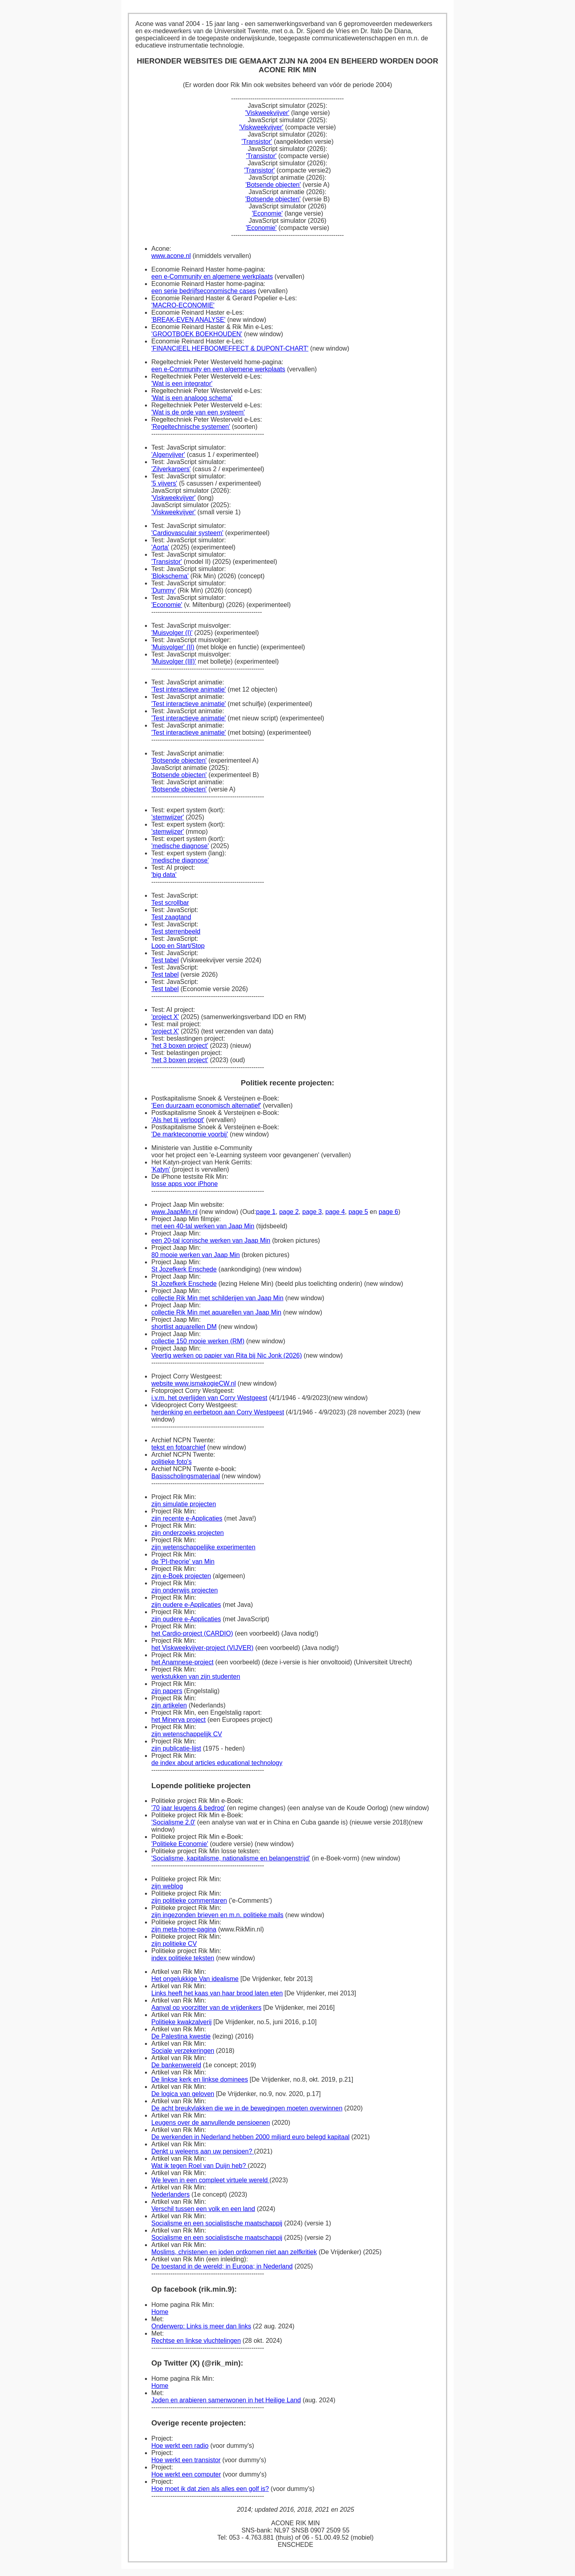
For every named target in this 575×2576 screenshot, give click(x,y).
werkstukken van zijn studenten (195, 1676)
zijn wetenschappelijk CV (186, 1734)
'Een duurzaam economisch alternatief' (206, 1105)
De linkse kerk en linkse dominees (199, 2079)
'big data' (163, 874)
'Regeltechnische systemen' (190, 426)
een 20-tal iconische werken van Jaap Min (210, 1240)
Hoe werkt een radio (179, 2445)
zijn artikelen (169, 1705)
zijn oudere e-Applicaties (186, 1604)
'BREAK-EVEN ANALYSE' (188, 319)
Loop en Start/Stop (177, 945)
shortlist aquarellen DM (184, 1326)
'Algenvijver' (168, 454)
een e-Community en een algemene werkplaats (218, 369)
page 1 (266, 1211)
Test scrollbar (170, 902)
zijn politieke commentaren (189, 1900)
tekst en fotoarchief (178, 1447)
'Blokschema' (169, 576)
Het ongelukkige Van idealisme (195, 1978)
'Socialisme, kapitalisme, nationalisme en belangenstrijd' (230, 1858)
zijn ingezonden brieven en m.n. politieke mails (217, 1915)
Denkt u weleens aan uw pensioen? (202, 2151)
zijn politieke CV (174, 1943)
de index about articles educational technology (216, 1762)
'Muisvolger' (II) (172, 647)
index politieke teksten (182, 1958)
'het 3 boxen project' (179, 1045)
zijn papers (166, 1691)
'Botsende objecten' (273, 184)
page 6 (388, 1211)
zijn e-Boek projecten (181, 1576)
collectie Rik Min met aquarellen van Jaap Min (216, 1312)
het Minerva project (178, 1719)
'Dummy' (163, 590)
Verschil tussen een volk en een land (203, 2208)
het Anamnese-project (182, 1662)
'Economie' (267, 213)
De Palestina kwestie (181, 2036)
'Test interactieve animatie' (188, 689)
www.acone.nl (171, 255)
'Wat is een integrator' (181, 383)
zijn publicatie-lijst (176, 1748)
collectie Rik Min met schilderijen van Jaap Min (217, 1298)
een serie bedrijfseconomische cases (203, 291)
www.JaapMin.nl (174, 1211)
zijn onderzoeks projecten (187, 1532)
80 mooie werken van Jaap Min (195, 1254)
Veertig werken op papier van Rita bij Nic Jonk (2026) (226, 1355)
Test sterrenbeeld (175, 931)
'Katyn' (160, 1169)
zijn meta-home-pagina (183, 1929)
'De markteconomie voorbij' (189, 1134)
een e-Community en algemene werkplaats (212, 276)
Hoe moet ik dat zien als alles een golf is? (210, 2488)
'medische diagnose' (180, 846)
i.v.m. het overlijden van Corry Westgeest (209, 1397)
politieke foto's (171, 1461)
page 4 (335, 1211)
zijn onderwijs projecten (184, 1590)
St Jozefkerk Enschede (184, 1269)
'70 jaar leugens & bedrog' (188, 1808)
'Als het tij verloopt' (177, 1119)
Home (160, 2311)
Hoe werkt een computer (186, 2474)
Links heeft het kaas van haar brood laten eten (217, 1993)
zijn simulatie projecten (183, 1504)
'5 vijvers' (164, 483)
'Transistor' (257, 141)
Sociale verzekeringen (182, 2050)
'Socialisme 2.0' (173, 1822)
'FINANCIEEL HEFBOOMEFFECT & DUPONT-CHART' (229, 348)
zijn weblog (167, 1886)
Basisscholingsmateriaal (185, 1476)
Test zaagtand (171, 917)
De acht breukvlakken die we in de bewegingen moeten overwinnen (247, 2108)
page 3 (312, 1211)
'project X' (165, 1016)
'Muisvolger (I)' (171, 632)
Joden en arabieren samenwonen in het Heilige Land (226, 2400)
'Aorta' (160, 547)
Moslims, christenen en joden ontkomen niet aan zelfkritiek (234, 2252)
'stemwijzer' (167, 817)
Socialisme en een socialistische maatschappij (216, 2223)
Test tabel (164, 960)
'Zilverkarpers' (171, 469)
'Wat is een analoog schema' (191, 398)
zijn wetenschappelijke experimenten (203, 1547)
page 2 (289, 1211)
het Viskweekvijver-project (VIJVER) (202, 1647)
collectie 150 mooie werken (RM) (197, 1341)
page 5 (358, 1211)
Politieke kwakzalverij (181, 2022)
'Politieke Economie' (179, 1843)
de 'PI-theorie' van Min (182, 1561)
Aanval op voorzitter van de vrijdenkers (206, 2007)
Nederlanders (170, 2194)
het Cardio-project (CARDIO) (192, 1633)
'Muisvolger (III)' (173, 661)
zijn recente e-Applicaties (186, 1518)
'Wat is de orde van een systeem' (198, 412)
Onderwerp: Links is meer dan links (201, 2326)
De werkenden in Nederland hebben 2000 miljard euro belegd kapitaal (250, 2137)
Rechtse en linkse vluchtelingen (196, 2340)
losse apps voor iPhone (184, 1183)
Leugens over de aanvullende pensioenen (210, 2122)
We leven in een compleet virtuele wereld (210, 2180)
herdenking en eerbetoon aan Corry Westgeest (217, 1412)
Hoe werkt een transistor (185, 2460)
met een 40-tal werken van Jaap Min (202, 1226)
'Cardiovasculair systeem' (187, 532)
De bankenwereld (176, 2065)
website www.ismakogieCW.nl (193, 1383)
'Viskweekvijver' (267, 112)
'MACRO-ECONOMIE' (182, 305)
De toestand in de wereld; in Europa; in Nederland (222, 2266)
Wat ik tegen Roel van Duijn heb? (199, 2165)
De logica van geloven (182, 2093)
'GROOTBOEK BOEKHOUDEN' (196, 334)
